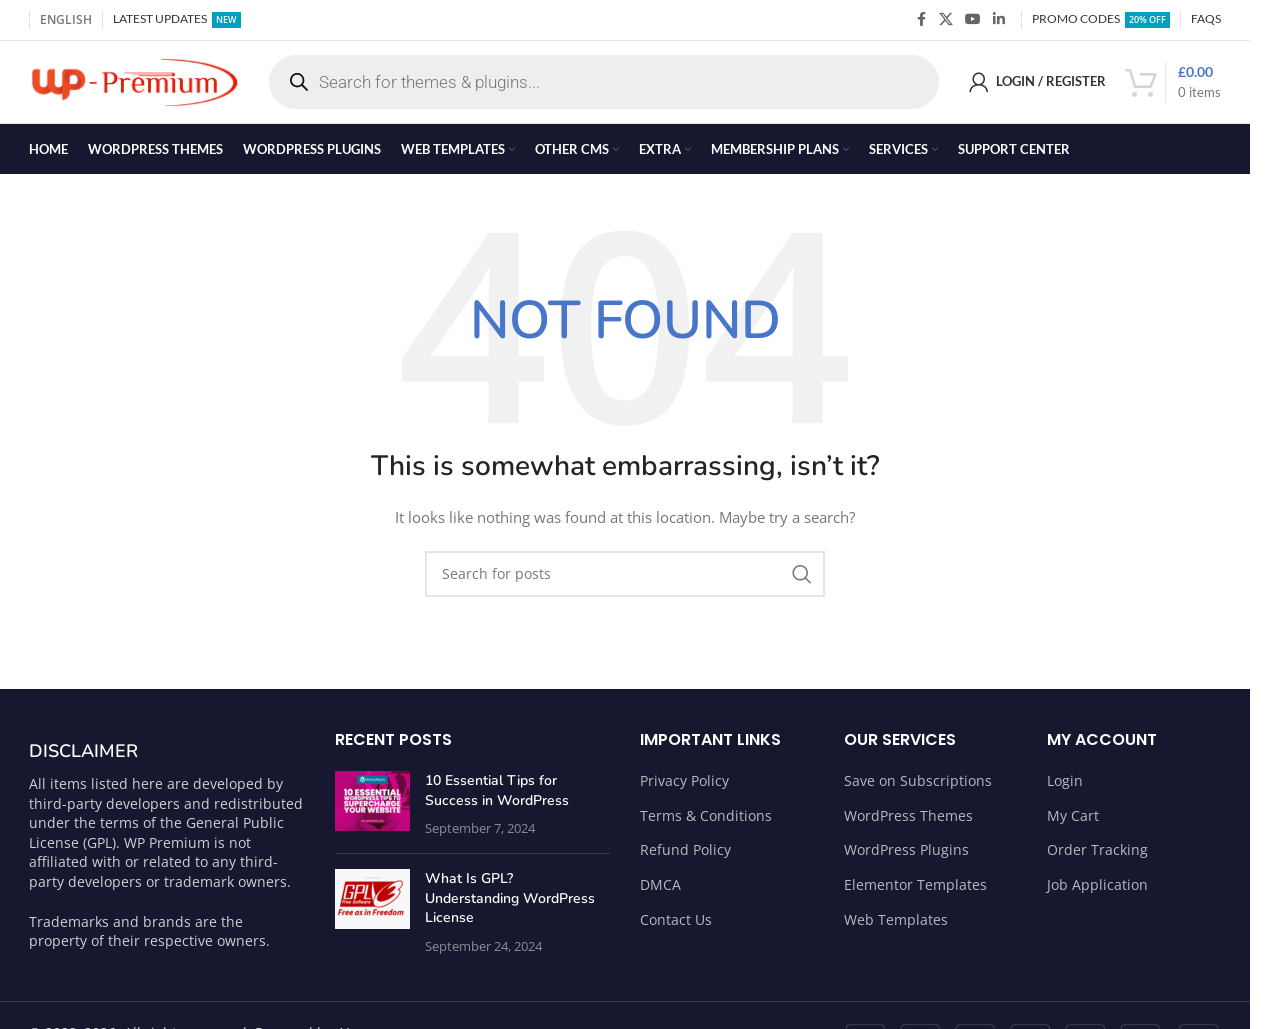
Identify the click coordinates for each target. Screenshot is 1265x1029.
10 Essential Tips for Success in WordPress (497, 798)
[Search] (625, 581)
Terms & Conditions (706, 822)
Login (1065, 788)
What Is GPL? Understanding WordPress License (510, 906)
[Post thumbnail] (372, 812)
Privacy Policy (684, 788)
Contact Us (676, 926)
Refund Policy (685, 857)
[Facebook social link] (921, 20)
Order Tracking (1097, 857)
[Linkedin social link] (999, 20)
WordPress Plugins (906, 857)
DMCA (660, 892)
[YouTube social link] (973, 20)
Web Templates (896, 926)
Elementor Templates (915, 892)
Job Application (1097, 892)
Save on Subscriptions (918, 788)
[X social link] (946, 20)
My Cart (1073, 822)
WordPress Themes (908, 822)
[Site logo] (134, 84)
